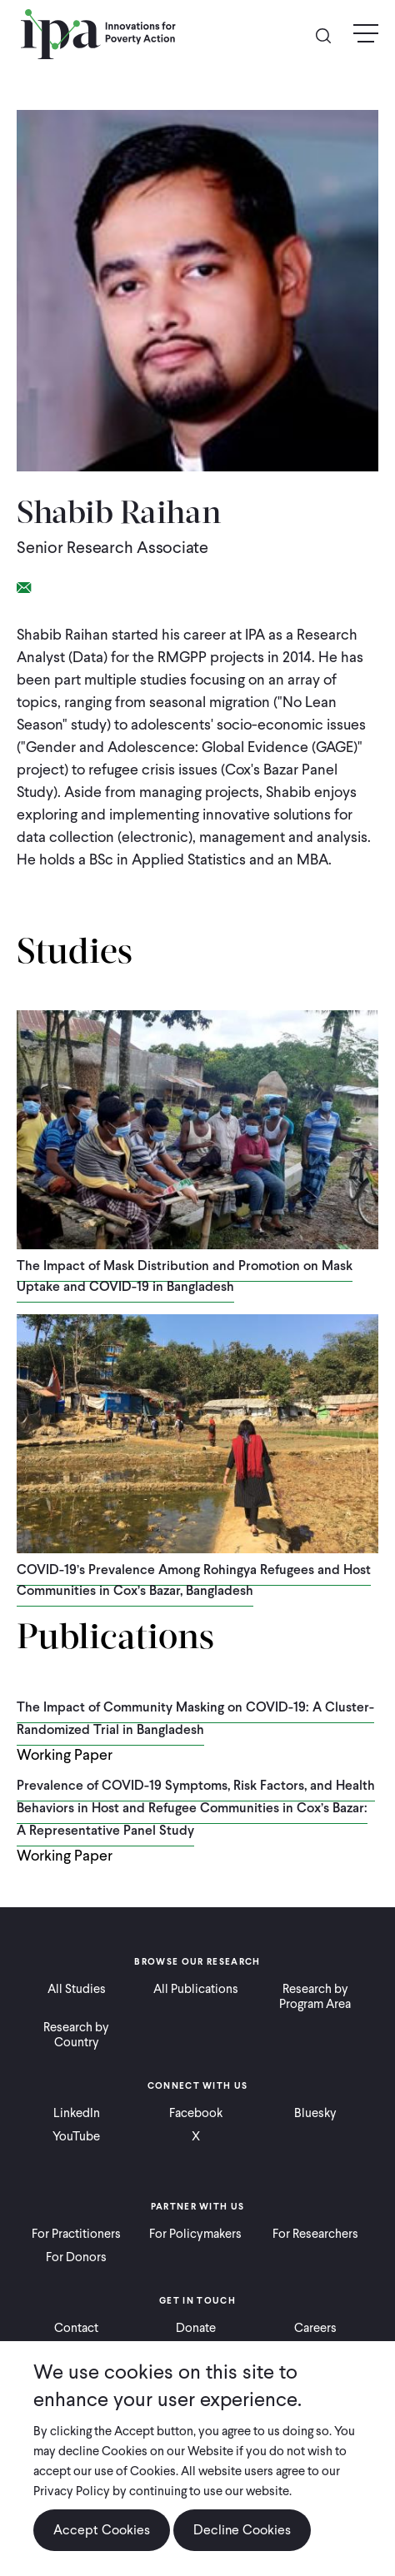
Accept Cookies (101, 2545)
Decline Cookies (242, 2545)
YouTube (76, 2136)
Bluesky (315, 2112)
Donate (196, 2327)
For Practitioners (76, 2233)
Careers (315, 2327)
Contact (76, 2327)
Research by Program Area (315, 1996)
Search (330, 34)
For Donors (76, 2257)
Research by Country (76, 2035)
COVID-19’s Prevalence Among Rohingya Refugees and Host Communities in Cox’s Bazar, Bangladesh (194, 1580)
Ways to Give (76, 2351)
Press (195, 2351)
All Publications (195, 1988)
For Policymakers (195, 2233)
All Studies (77, 1988)
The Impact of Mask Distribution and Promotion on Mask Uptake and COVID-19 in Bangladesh (184, 1276)
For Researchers (315, 2233)
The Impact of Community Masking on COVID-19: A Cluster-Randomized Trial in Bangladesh (195, 1718)
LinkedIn (76, 2112)
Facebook (195, 2112)
